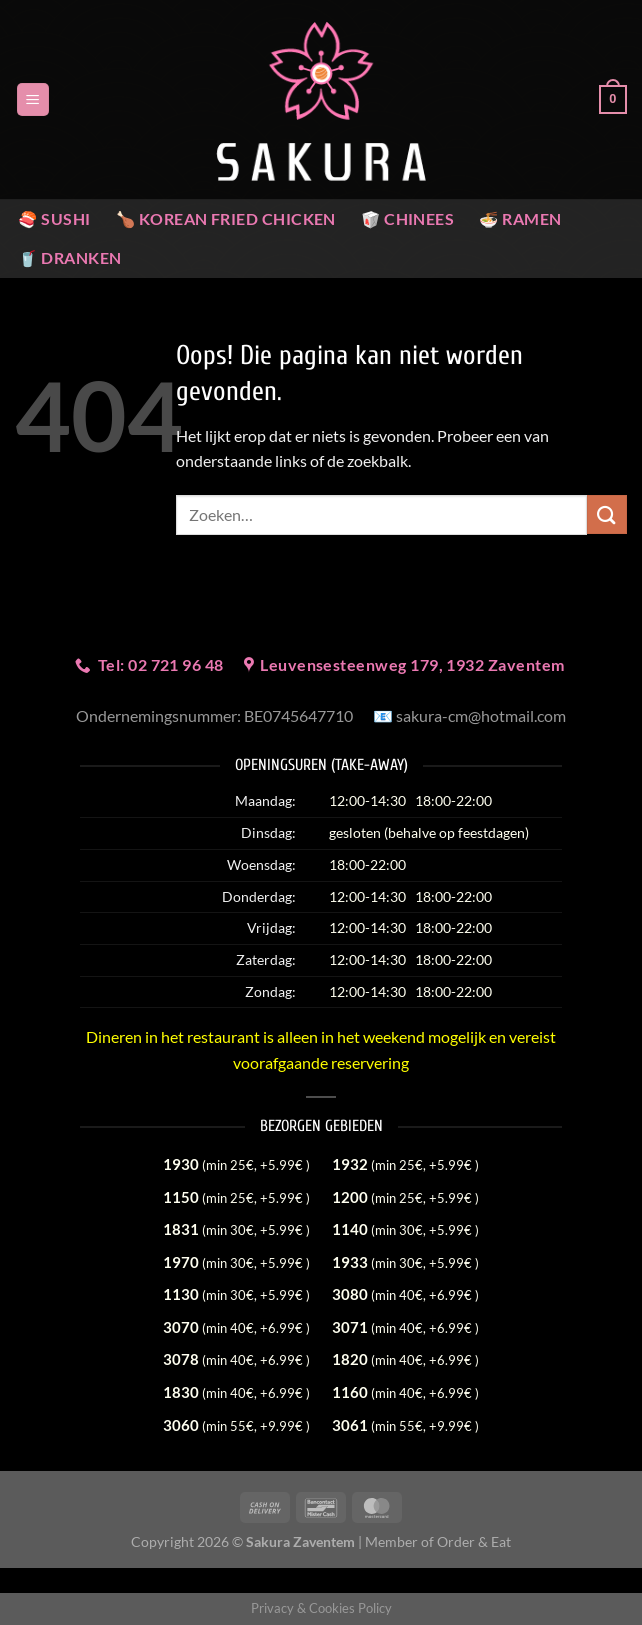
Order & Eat (474, 1541)
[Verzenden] (607, 514)
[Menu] (33, 99)
